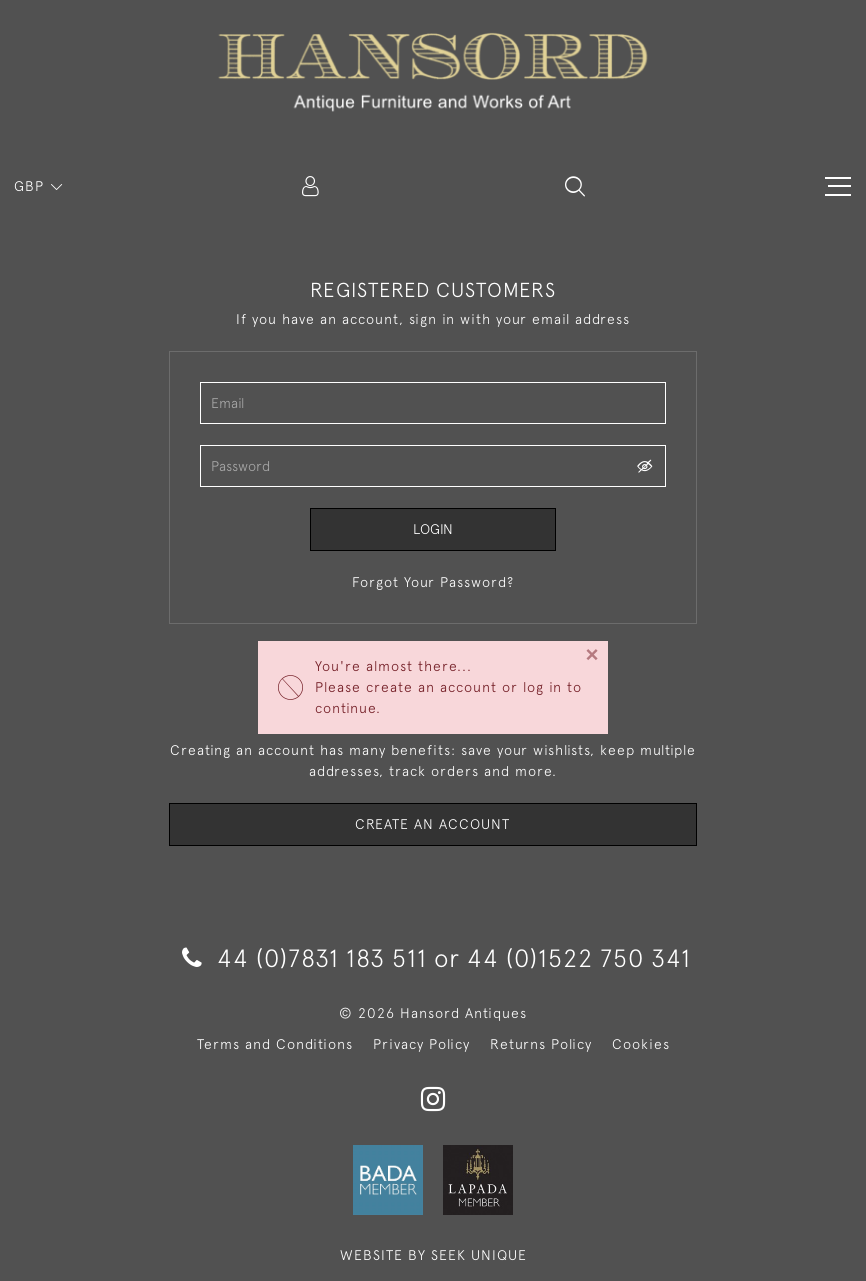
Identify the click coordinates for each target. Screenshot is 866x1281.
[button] (575, 186)
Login (433, 529)
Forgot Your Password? (433, 582)
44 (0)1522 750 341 (579, 957)
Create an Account (432, 824)
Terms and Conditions (275, 1044)
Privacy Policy (421, 1044)
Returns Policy (541, 1044)
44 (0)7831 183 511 (304, 957)
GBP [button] (31, 186)
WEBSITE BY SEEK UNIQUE (433, 1255)
